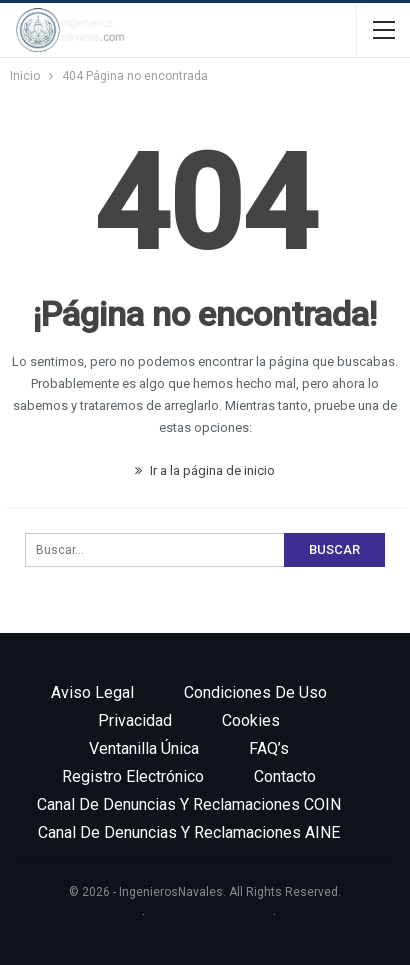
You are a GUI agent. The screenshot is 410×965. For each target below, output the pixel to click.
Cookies (251, 720)
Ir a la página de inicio (205, 470)
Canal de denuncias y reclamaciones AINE (189, 832)
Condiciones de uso (255, 692)
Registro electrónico (133, 776)
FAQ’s (269, 748)
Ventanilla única (144, 748)
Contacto (285, 776)
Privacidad (135, 720)
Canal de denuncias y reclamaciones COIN (189, 804)
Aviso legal (92, 692)
